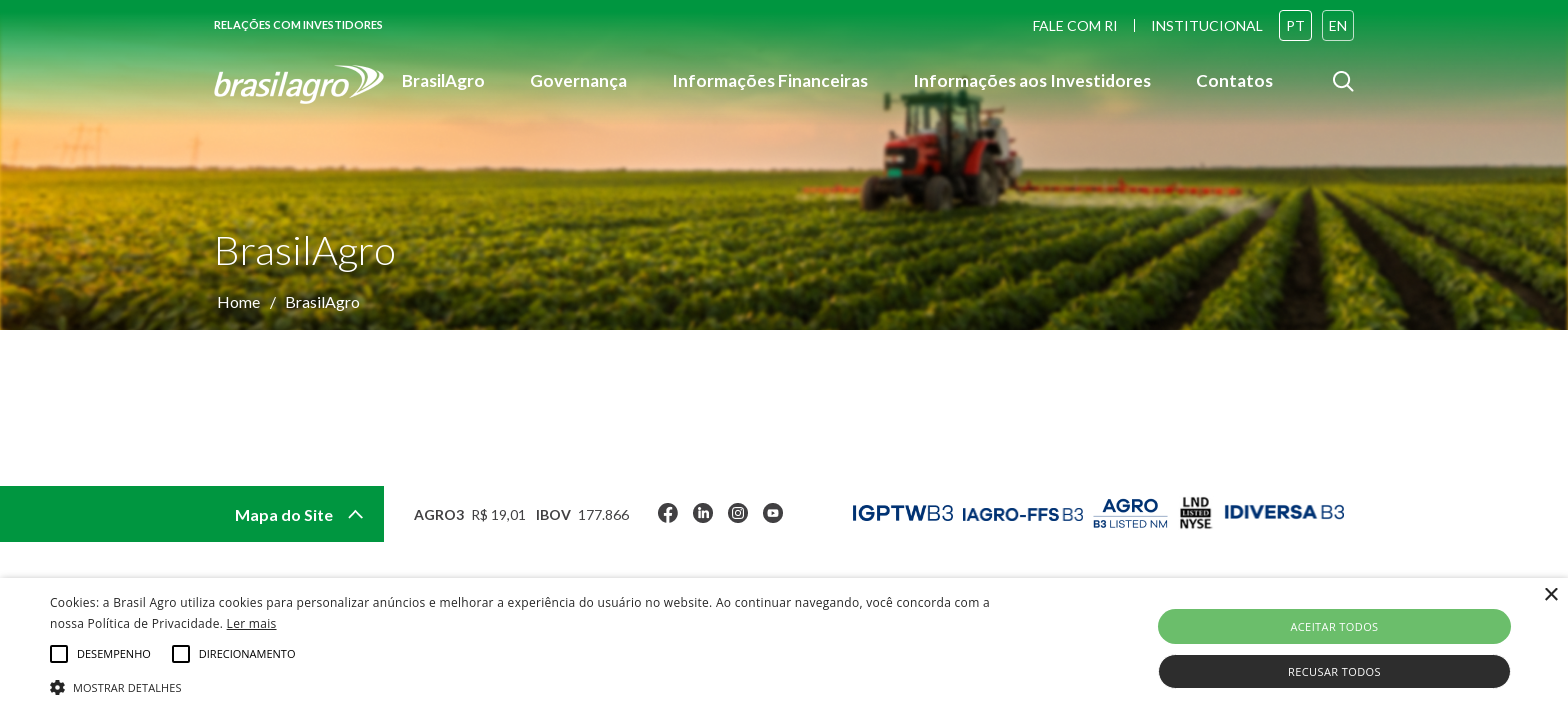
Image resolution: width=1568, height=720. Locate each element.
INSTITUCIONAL (1207, 25)
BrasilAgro (443, 82)
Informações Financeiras (770, 82)
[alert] (784, 649)
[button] (527, 686)
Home (238, 301)
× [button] (1550, 595)
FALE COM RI (1075, 25)
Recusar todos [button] (1334, 671)
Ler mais (252, 623)
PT (1295, 25)
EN (1338, 25)
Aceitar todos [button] (1334, 626)
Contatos (1234, 82)
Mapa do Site (299, 514)
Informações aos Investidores (1032, 82)
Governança (578, 82)
